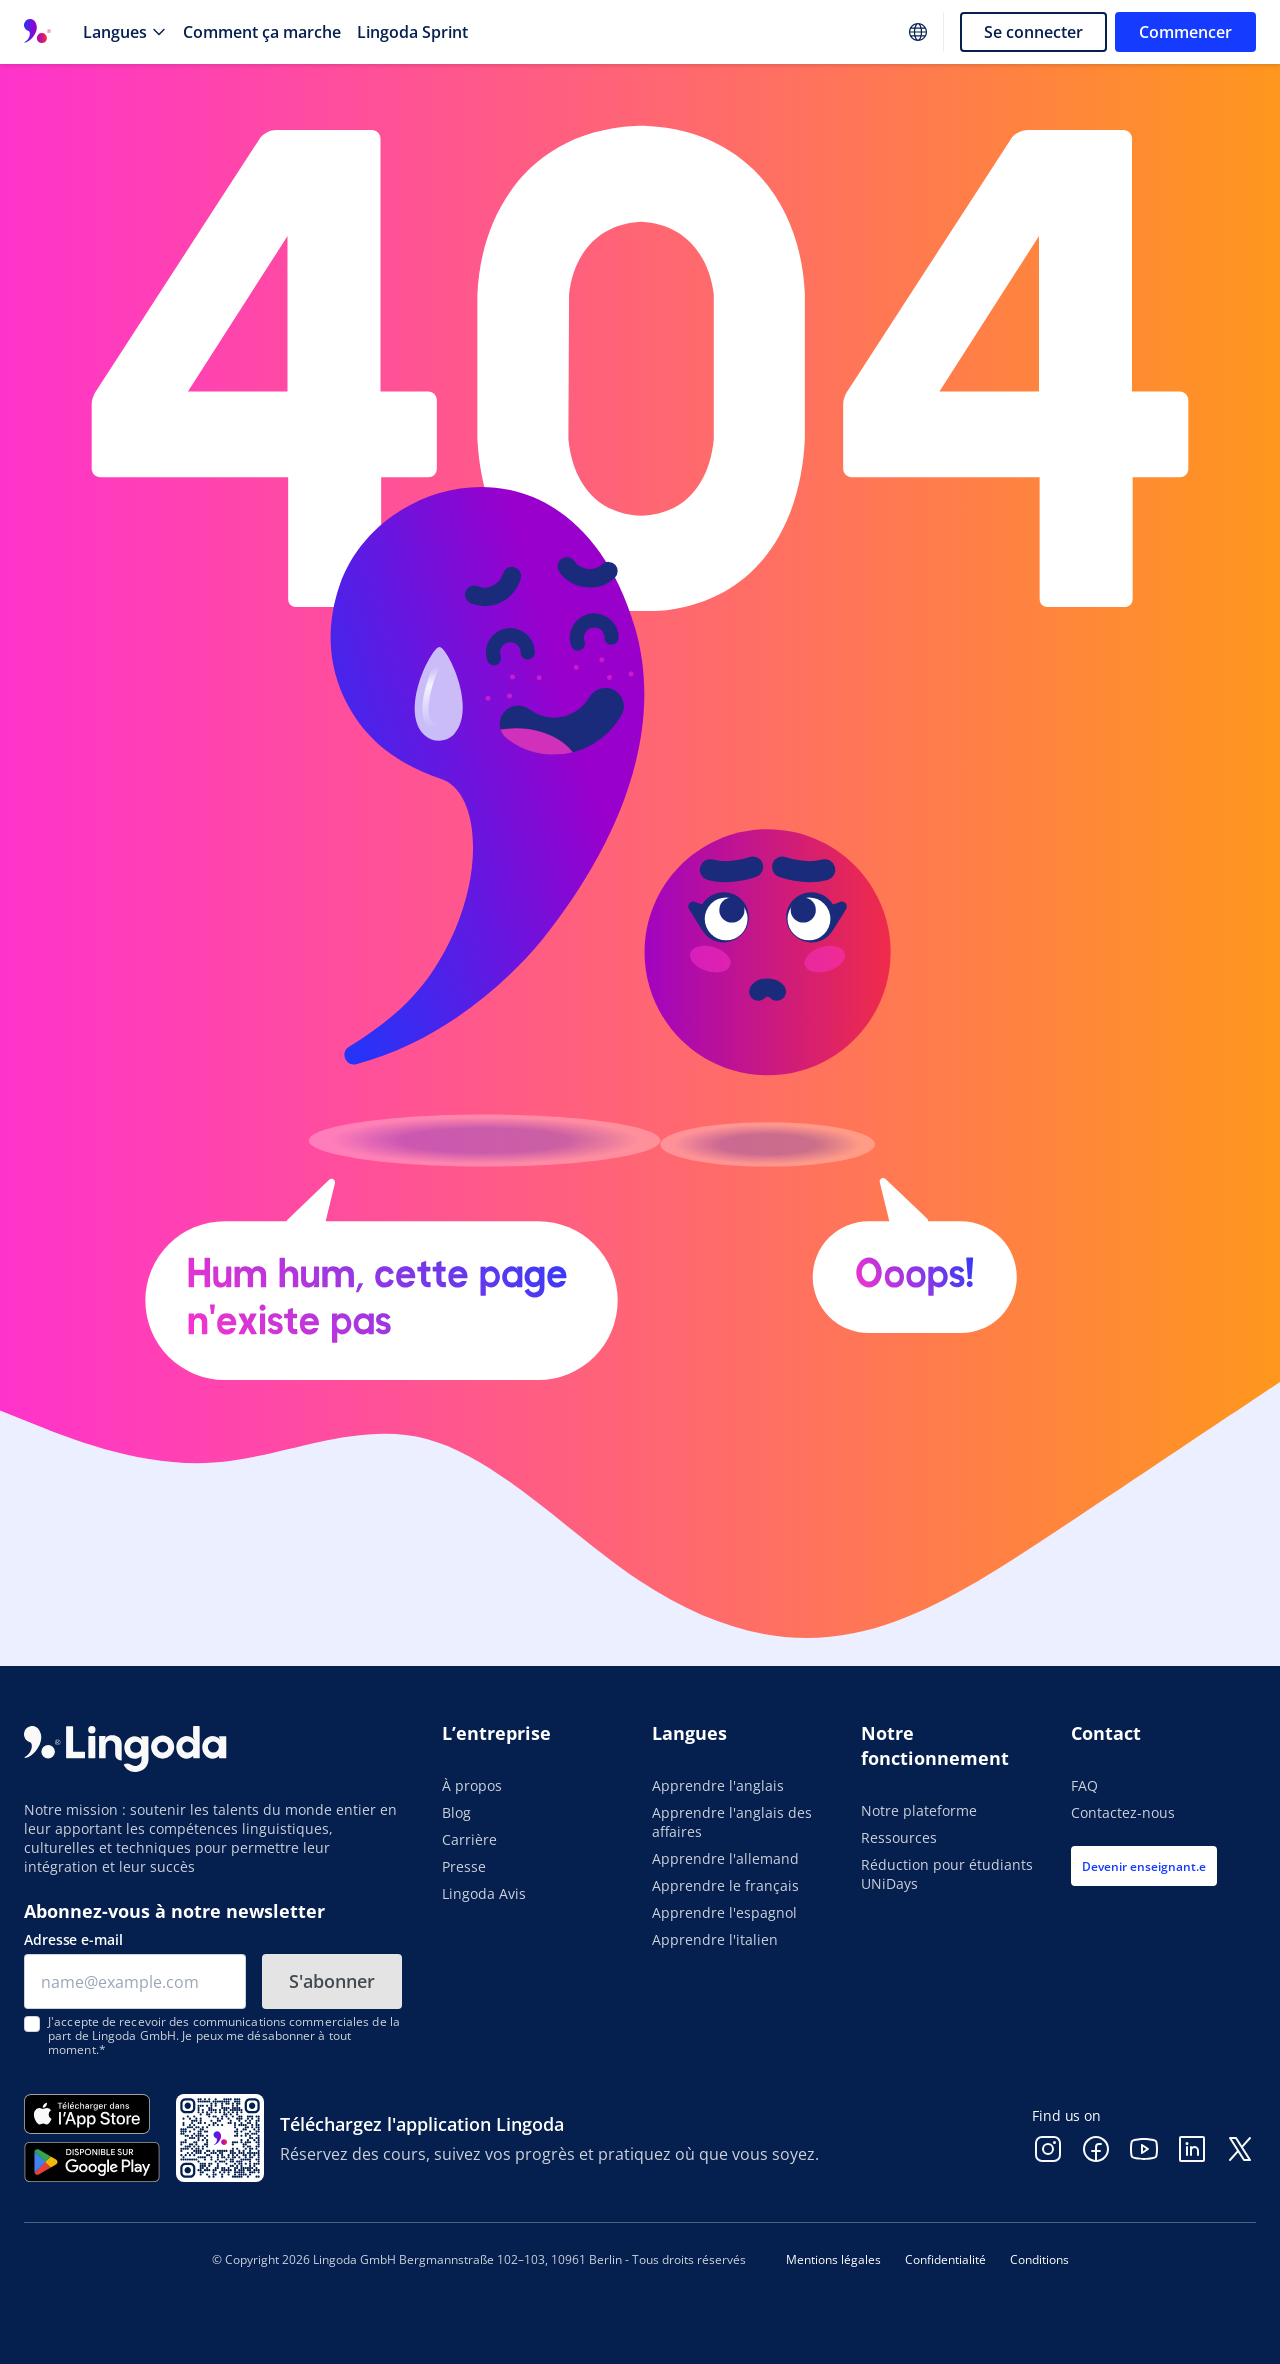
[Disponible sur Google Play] (92, 2162)
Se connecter (1033, 32)
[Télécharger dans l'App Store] (92, 2114)
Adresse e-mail (73, 1939)
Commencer (1185, 32)
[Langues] (125, 32)
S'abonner (332, 1981)
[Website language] (918, 32)
